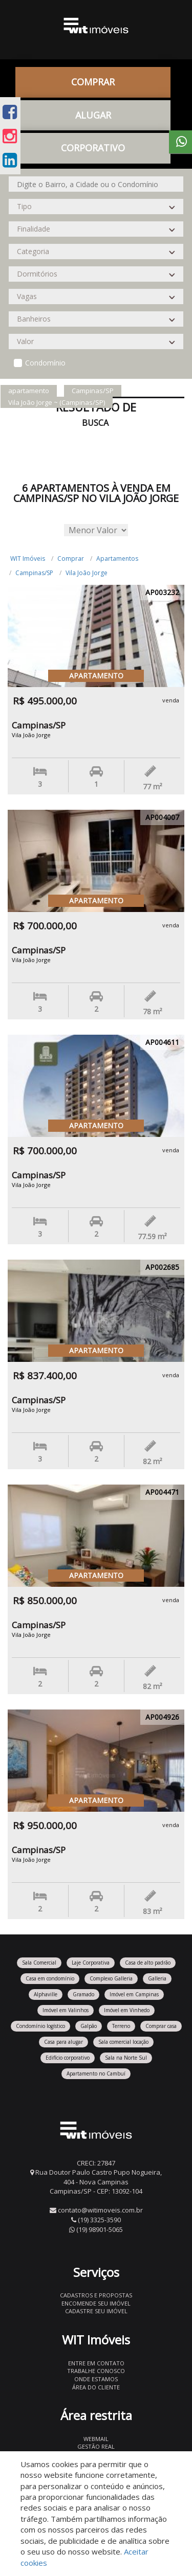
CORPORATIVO (93, 148)
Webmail (96, 2439)
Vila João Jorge (87, 572)
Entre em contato (96, 2363)
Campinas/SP (34, 572)
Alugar (93, 115)
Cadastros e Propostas (96, 2295)
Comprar (93, 82)
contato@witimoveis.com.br (100, 2210)
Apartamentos (117, 558)
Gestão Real (96, 2446)
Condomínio (45, 362)
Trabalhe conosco (96, 2371)
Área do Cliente (96, 2387)
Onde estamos (96, 2379)
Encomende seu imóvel (96, 2303)
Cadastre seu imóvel (96, 2311)
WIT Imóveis (27, 558)
